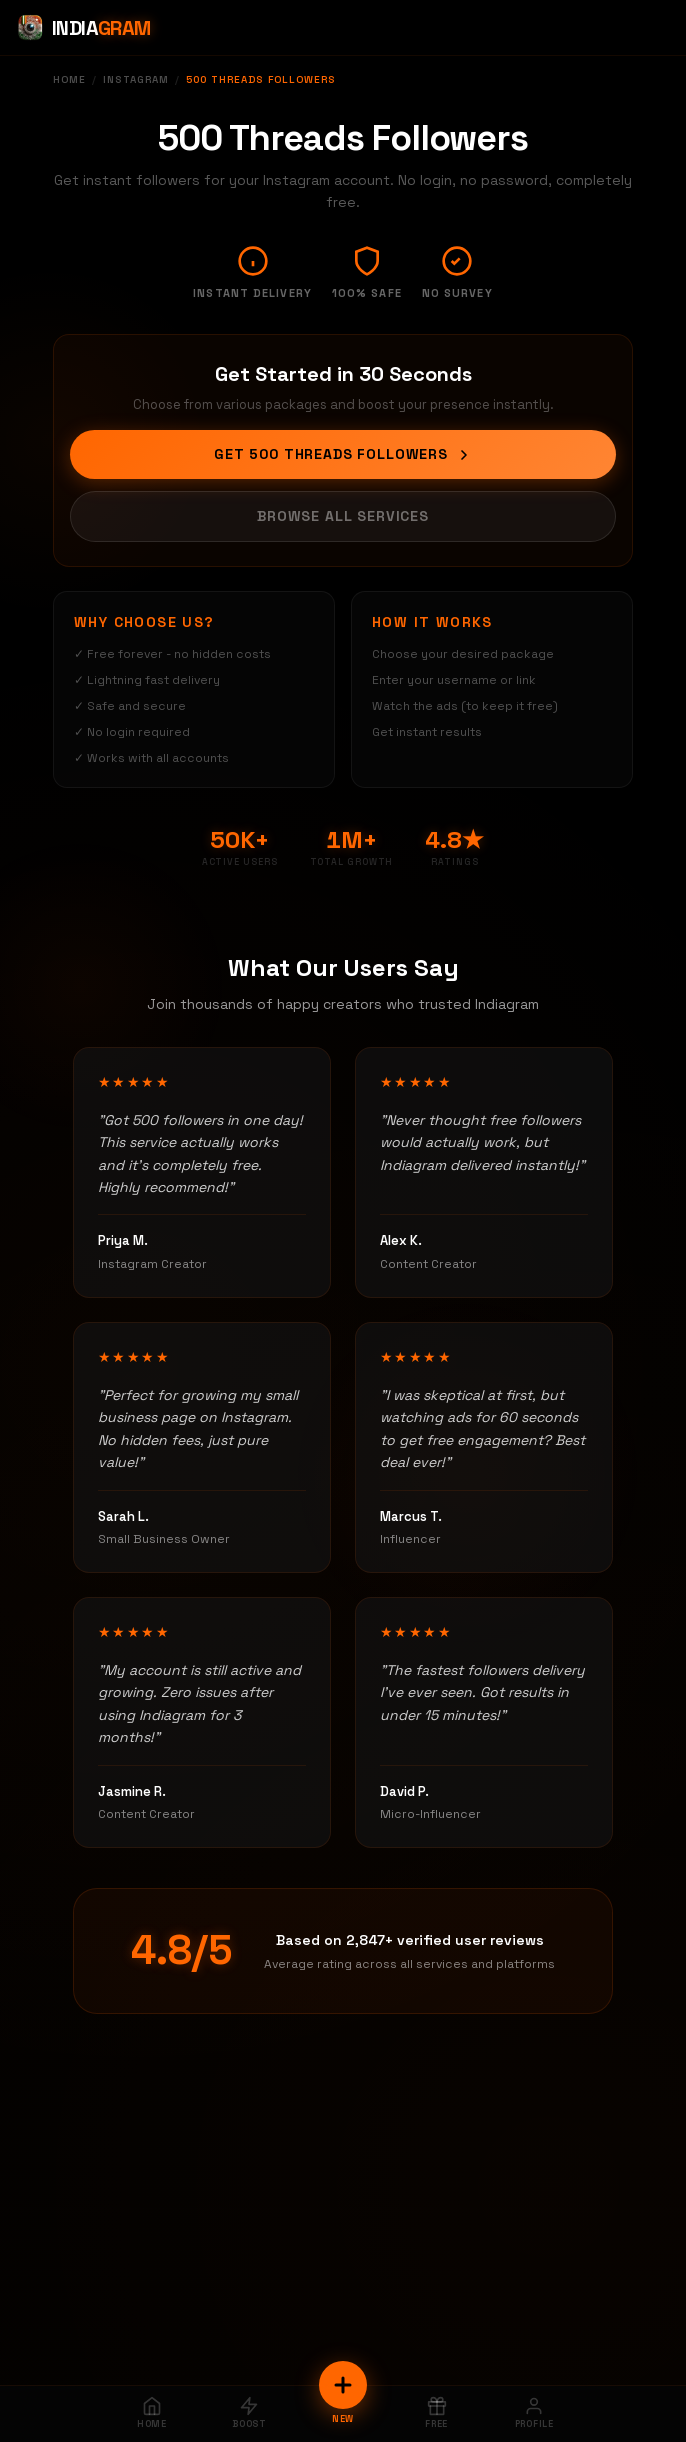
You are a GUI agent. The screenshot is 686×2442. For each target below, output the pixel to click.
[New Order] (343, 2385)
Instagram (136, 79)
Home (69, 79)
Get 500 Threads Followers (343, 454)
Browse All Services (343, 516)
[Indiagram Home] (83, 28)
